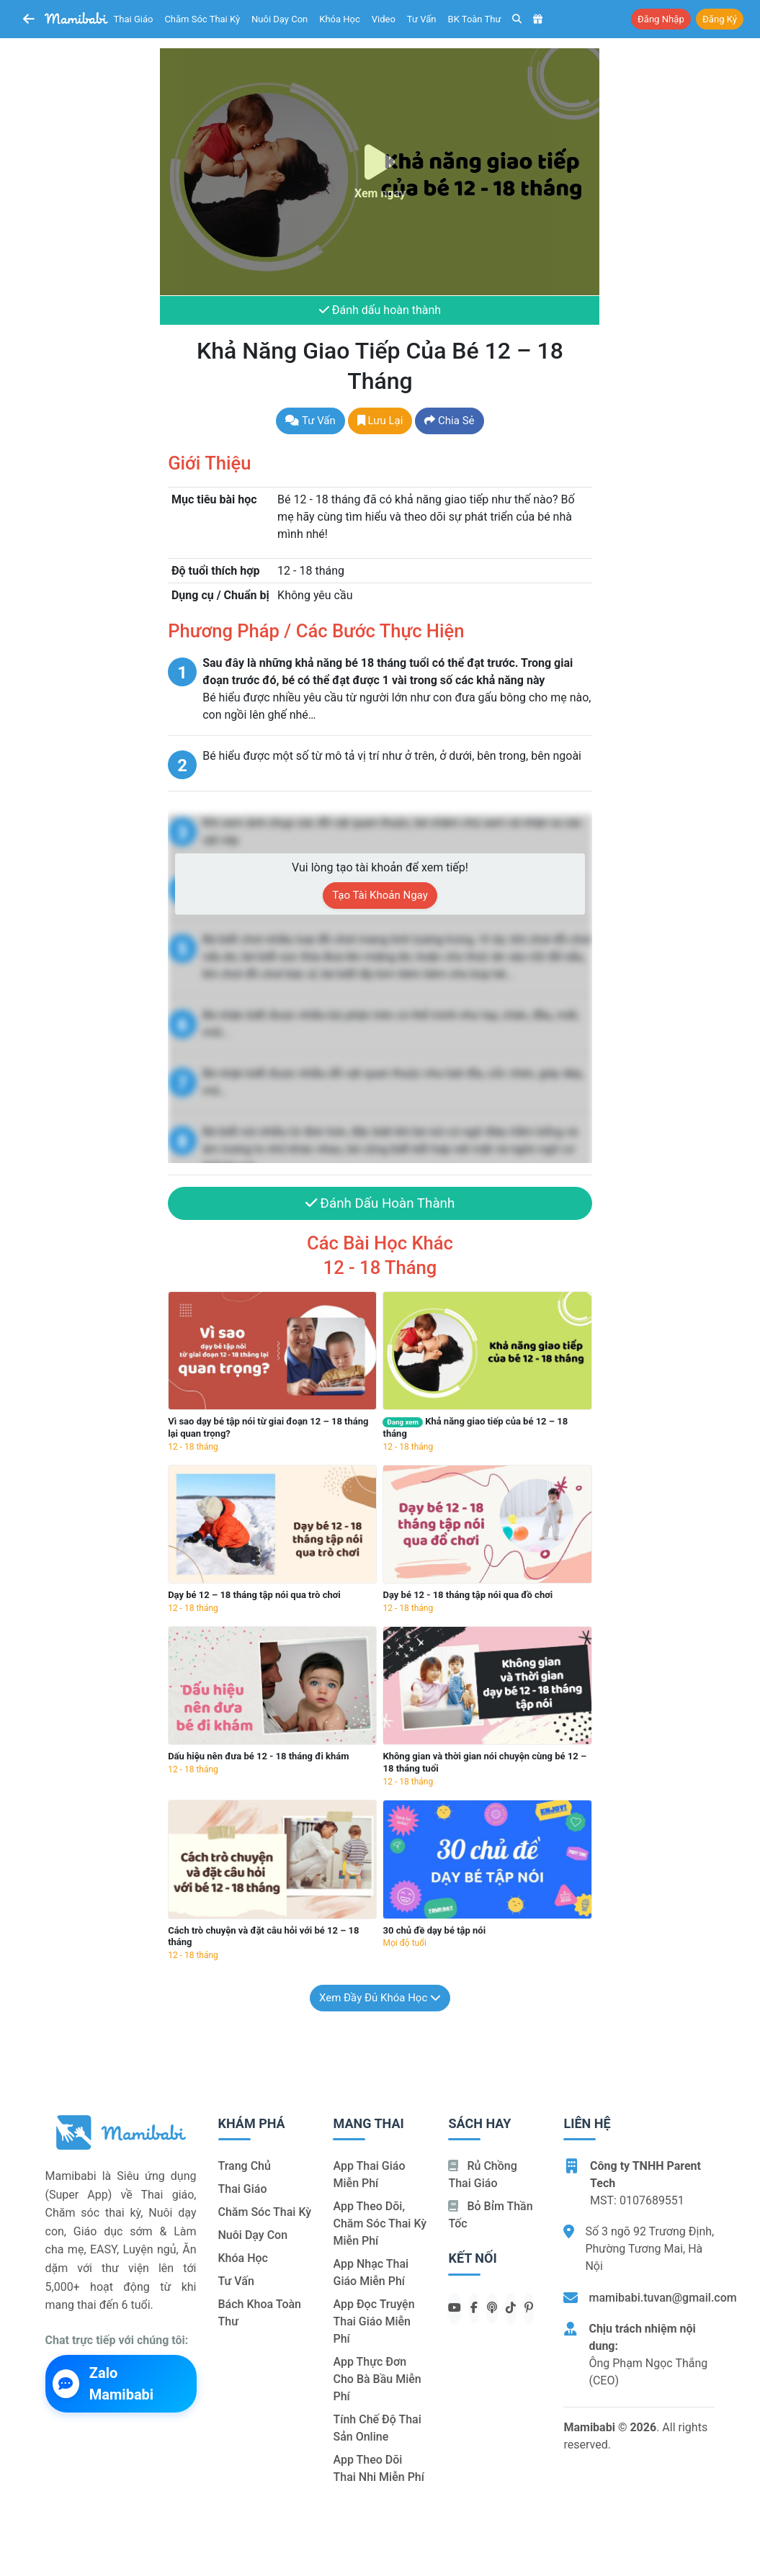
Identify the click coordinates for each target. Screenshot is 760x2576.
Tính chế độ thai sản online (377, 2428)
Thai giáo (133, 19)
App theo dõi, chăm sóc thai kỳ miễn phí (379, 2224)
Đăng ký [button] (719, 19)
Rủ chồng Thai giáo (482, 2175)
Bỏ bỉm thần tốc (490, 2215)
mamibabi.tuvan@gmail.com (662, 2298)
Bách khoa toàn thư (260, 2313)
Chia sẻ (449, 421)
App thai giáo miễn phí (369, 2175)
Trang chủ (244, 2166)
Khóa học (339, 19)
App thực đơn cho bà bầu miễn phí (377, 2380)
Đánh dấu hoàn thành (380, 311)
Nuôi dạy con (279, 19)
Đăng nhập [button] (661, 19)
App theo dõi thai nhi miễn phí (378, 2469)
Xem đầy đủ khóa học (380, 1998)
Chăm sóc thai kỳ (202, 19)
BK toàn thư (474, 19)
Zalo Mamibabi (103, 2384)
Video (383, 19)
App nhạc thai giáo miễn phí (370, 2273)
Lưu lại (380, 421)
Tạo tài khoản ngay (380, 895)
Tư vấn (422, 19)
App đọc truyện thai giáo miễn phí (373, 2322)
